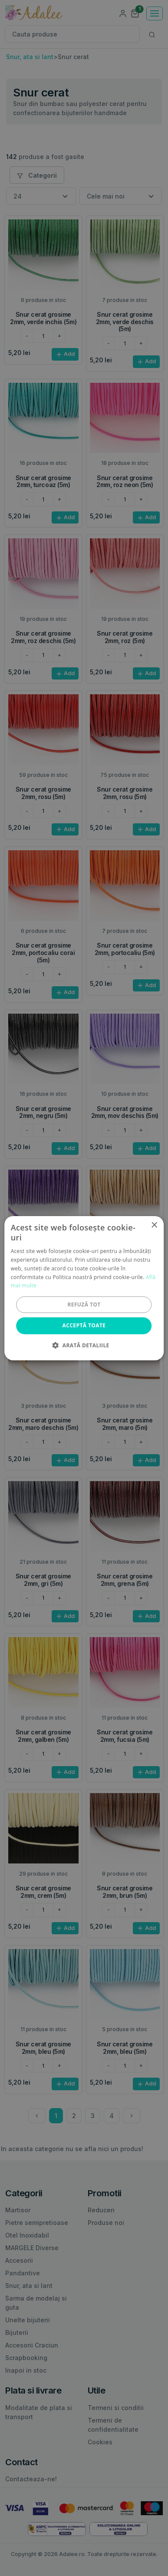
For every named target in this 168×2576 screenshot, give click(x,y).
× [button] (154, 1225)
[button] (84, 1345)
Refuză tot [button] (83, 1304)
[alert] (84, 1288)
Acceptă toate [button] (84, 1325)
